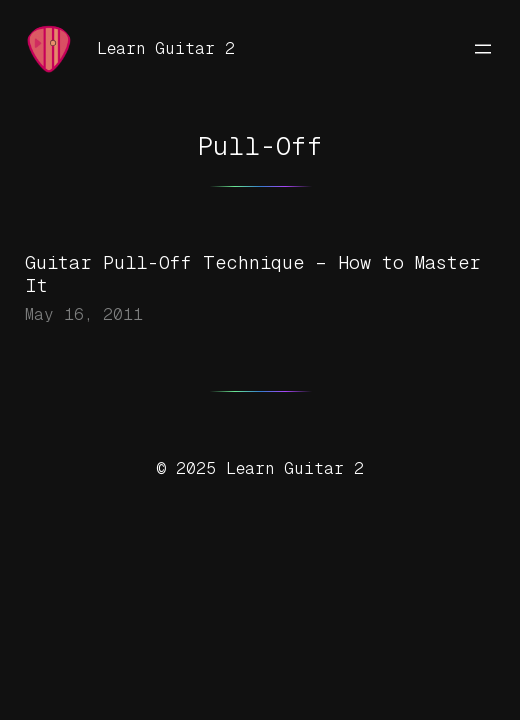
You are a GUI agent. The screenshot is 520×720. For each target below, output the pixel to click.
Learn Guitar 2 (166, 48)
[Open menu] (483, 49)
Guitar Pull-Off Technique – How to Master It (253, 274)
